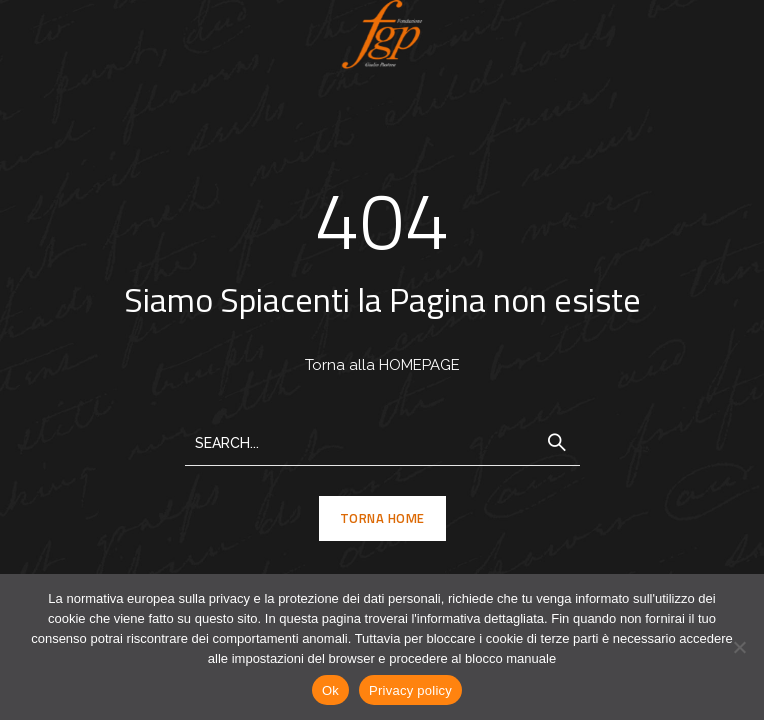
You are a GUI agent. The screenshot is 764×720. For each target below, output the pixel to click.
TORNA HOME (382, 518)
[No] (739, 647)
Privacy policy (410, 690)
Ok (330, 690)
